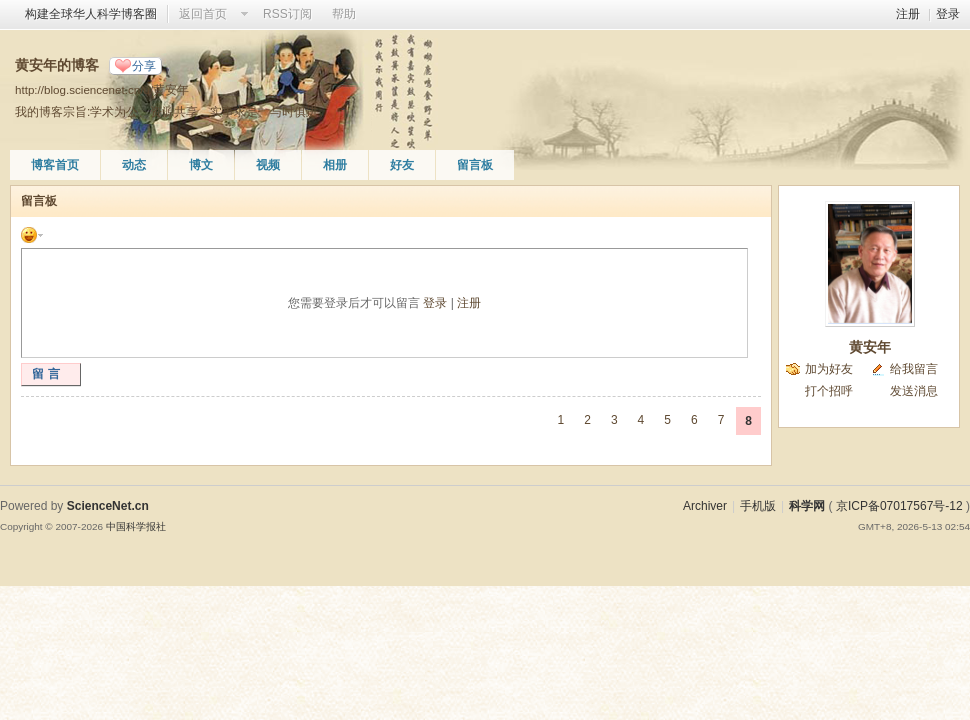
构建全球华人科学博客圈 (91, 14)
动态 (134, 165)
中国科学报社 (136, 526)
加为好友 (829, 369)
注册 (908, 14)
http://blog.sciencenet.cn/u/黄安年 (102, 89)
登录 (948, 14)
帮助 (344, 14)
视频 (268, 165)
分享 (144, 66)
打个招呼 (829, 391)
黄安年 (870, 347)
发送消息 (914, 391)
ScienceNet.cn (108, 506)
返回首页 (203, 14)
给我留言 (914, 369)
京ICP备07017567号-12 (899, 506)
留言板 (475, 165)
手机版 (758, 506)
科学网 (807, 506)
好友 (402, 165)
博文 (201, 165)
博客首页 (55, 165)
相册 (335, 165)
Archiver (705, 506)
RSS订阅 (287, 14)
